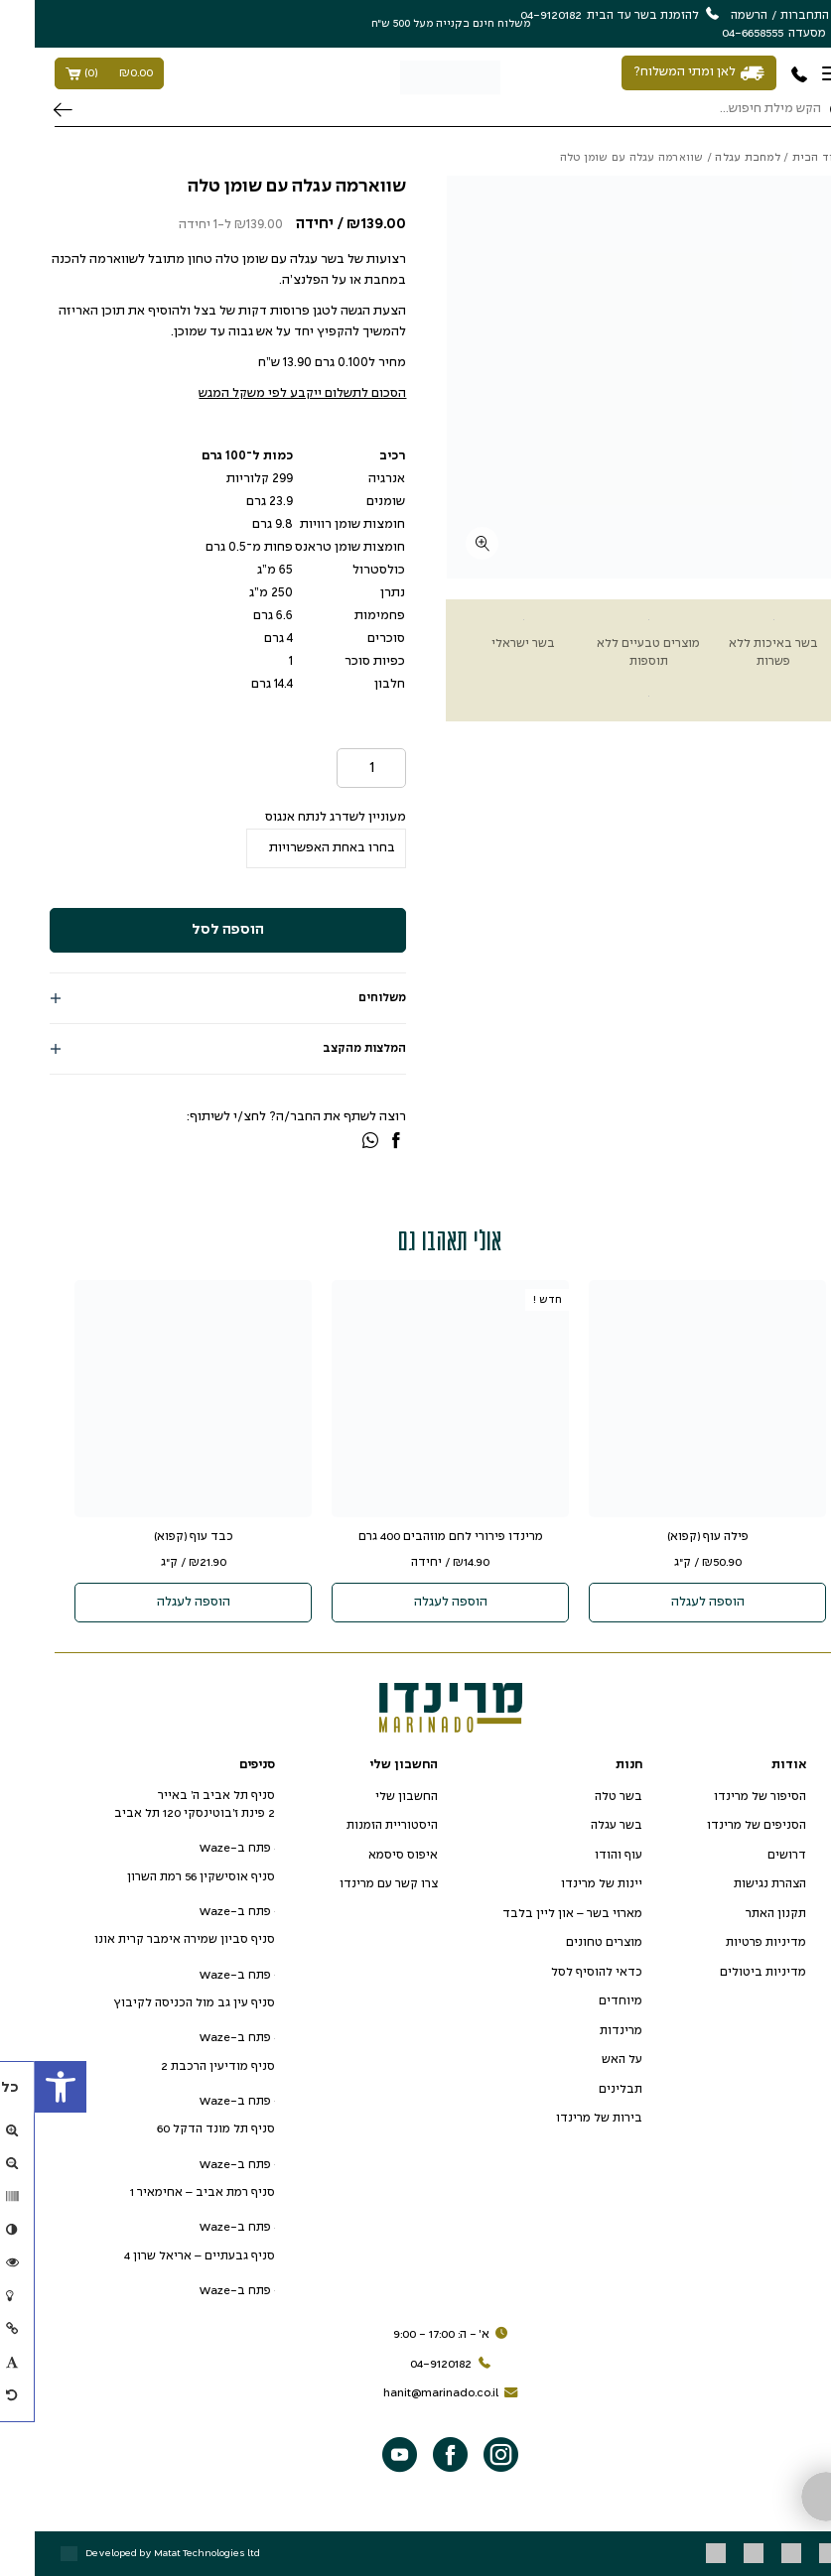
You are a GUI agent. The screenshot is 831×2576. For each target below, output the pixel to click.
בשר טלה (584, 1796)
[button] (26, 2087)
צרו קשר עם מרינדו (354, 1883)
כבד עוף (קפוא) (159, 1536)
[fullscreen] (447, 543)
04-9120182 (418, 2365)
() (74, 73)
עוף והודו (584, 1855)
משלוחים (347, 997)
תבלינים (586, 2089)
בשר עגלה (582, 1825)
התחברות (770, 15)
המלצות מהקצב (329, 1048)
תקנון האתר (741, 1913)
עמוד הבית (785, 158)
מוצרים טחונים (569, 1942)
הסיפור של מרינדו (725, 1796)
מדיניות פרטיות (731, 1942)
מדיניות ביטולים (728, 1972)
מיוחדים (586, 2001)
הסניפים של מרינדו (721, 1825)
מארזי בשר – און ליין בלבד (538, 1913)
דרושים (752, 1855)
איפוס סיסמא (368, 1855)
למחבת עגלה (713, 158)
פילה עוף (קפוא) (673, 1536)
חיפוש (28, 110)
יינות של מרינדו (567, 1883)
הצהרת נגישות (735, 1883)
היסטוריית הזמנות (357, 1825)
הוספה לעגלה (673, 1603)
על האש (587, 2059)
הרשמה (714, 15)
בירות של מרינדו (564, 2118)
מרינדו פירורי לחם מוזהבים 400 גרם (416, 1536)
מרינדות (586, 2030)
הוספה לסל (193, 930)
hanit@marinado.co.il (418, 2393)
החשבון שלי (372, 1796)
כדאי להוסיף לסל (562, 1972)
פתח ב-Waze (202, 1848)
